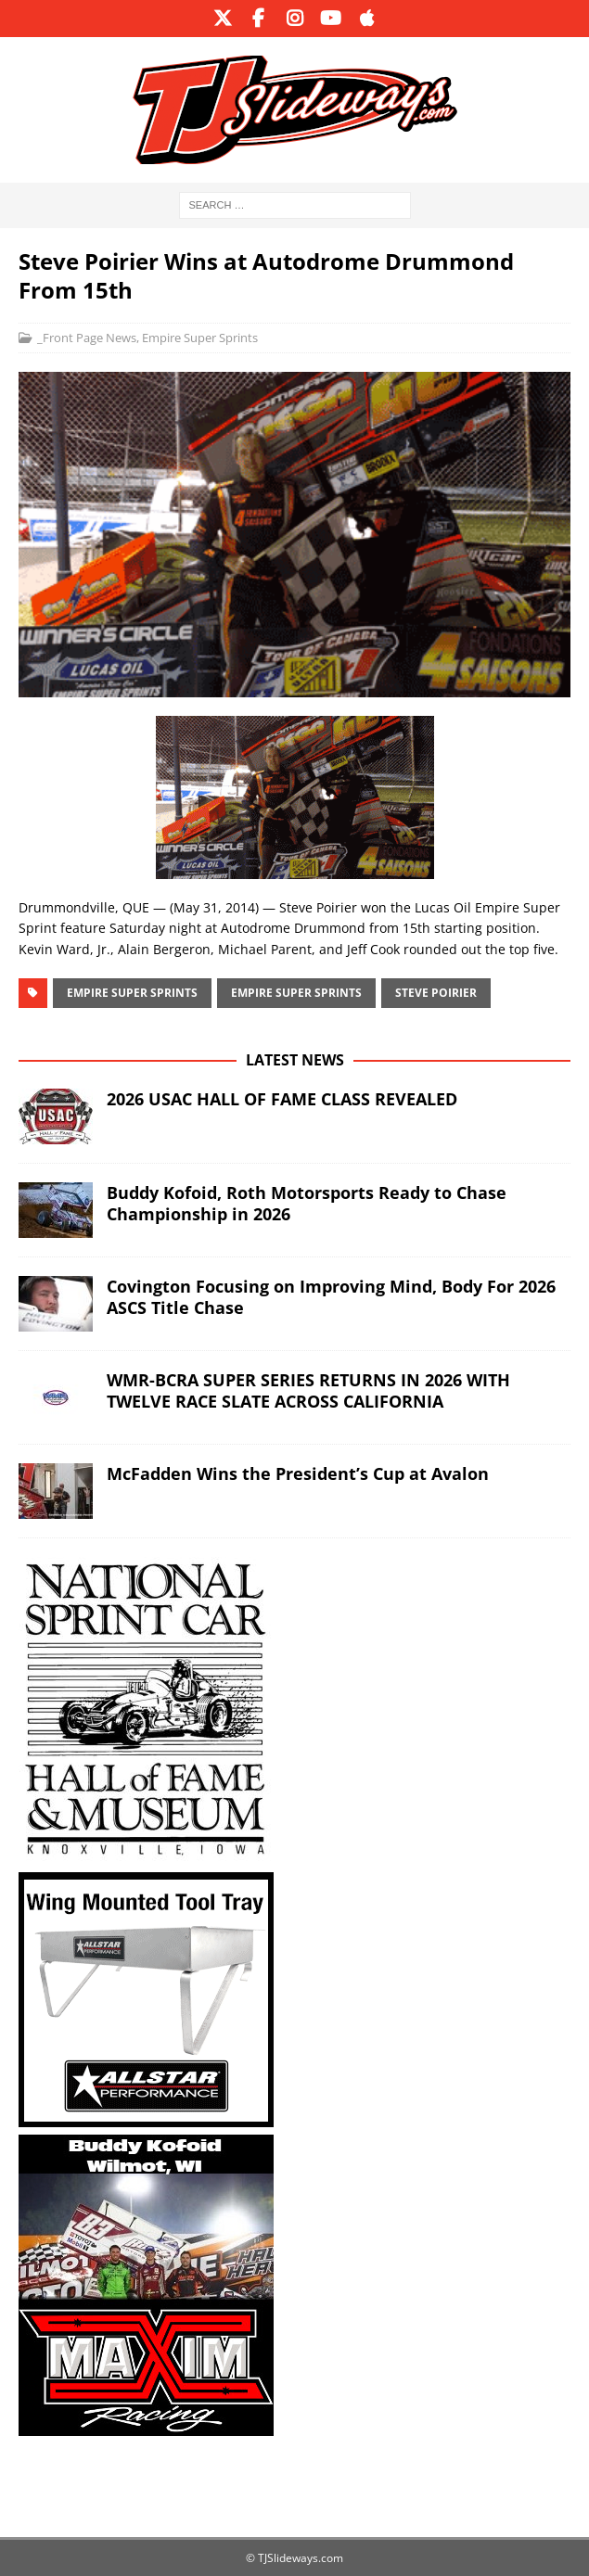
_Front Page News (86, 337)
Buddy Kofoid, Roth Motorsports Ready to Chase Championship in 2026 (306, 1203)
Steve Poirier (436, 993)
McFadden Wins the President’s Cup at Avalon (298, 1473)
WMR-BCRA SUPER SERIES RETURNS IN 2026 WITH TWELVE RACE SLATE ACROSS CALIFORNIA (308, 1390)
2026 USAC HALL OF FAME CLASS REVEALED (282, 1099)
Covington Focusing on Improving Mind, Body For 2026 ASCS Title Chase (331, 1297)
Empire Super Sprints (200, 337)
